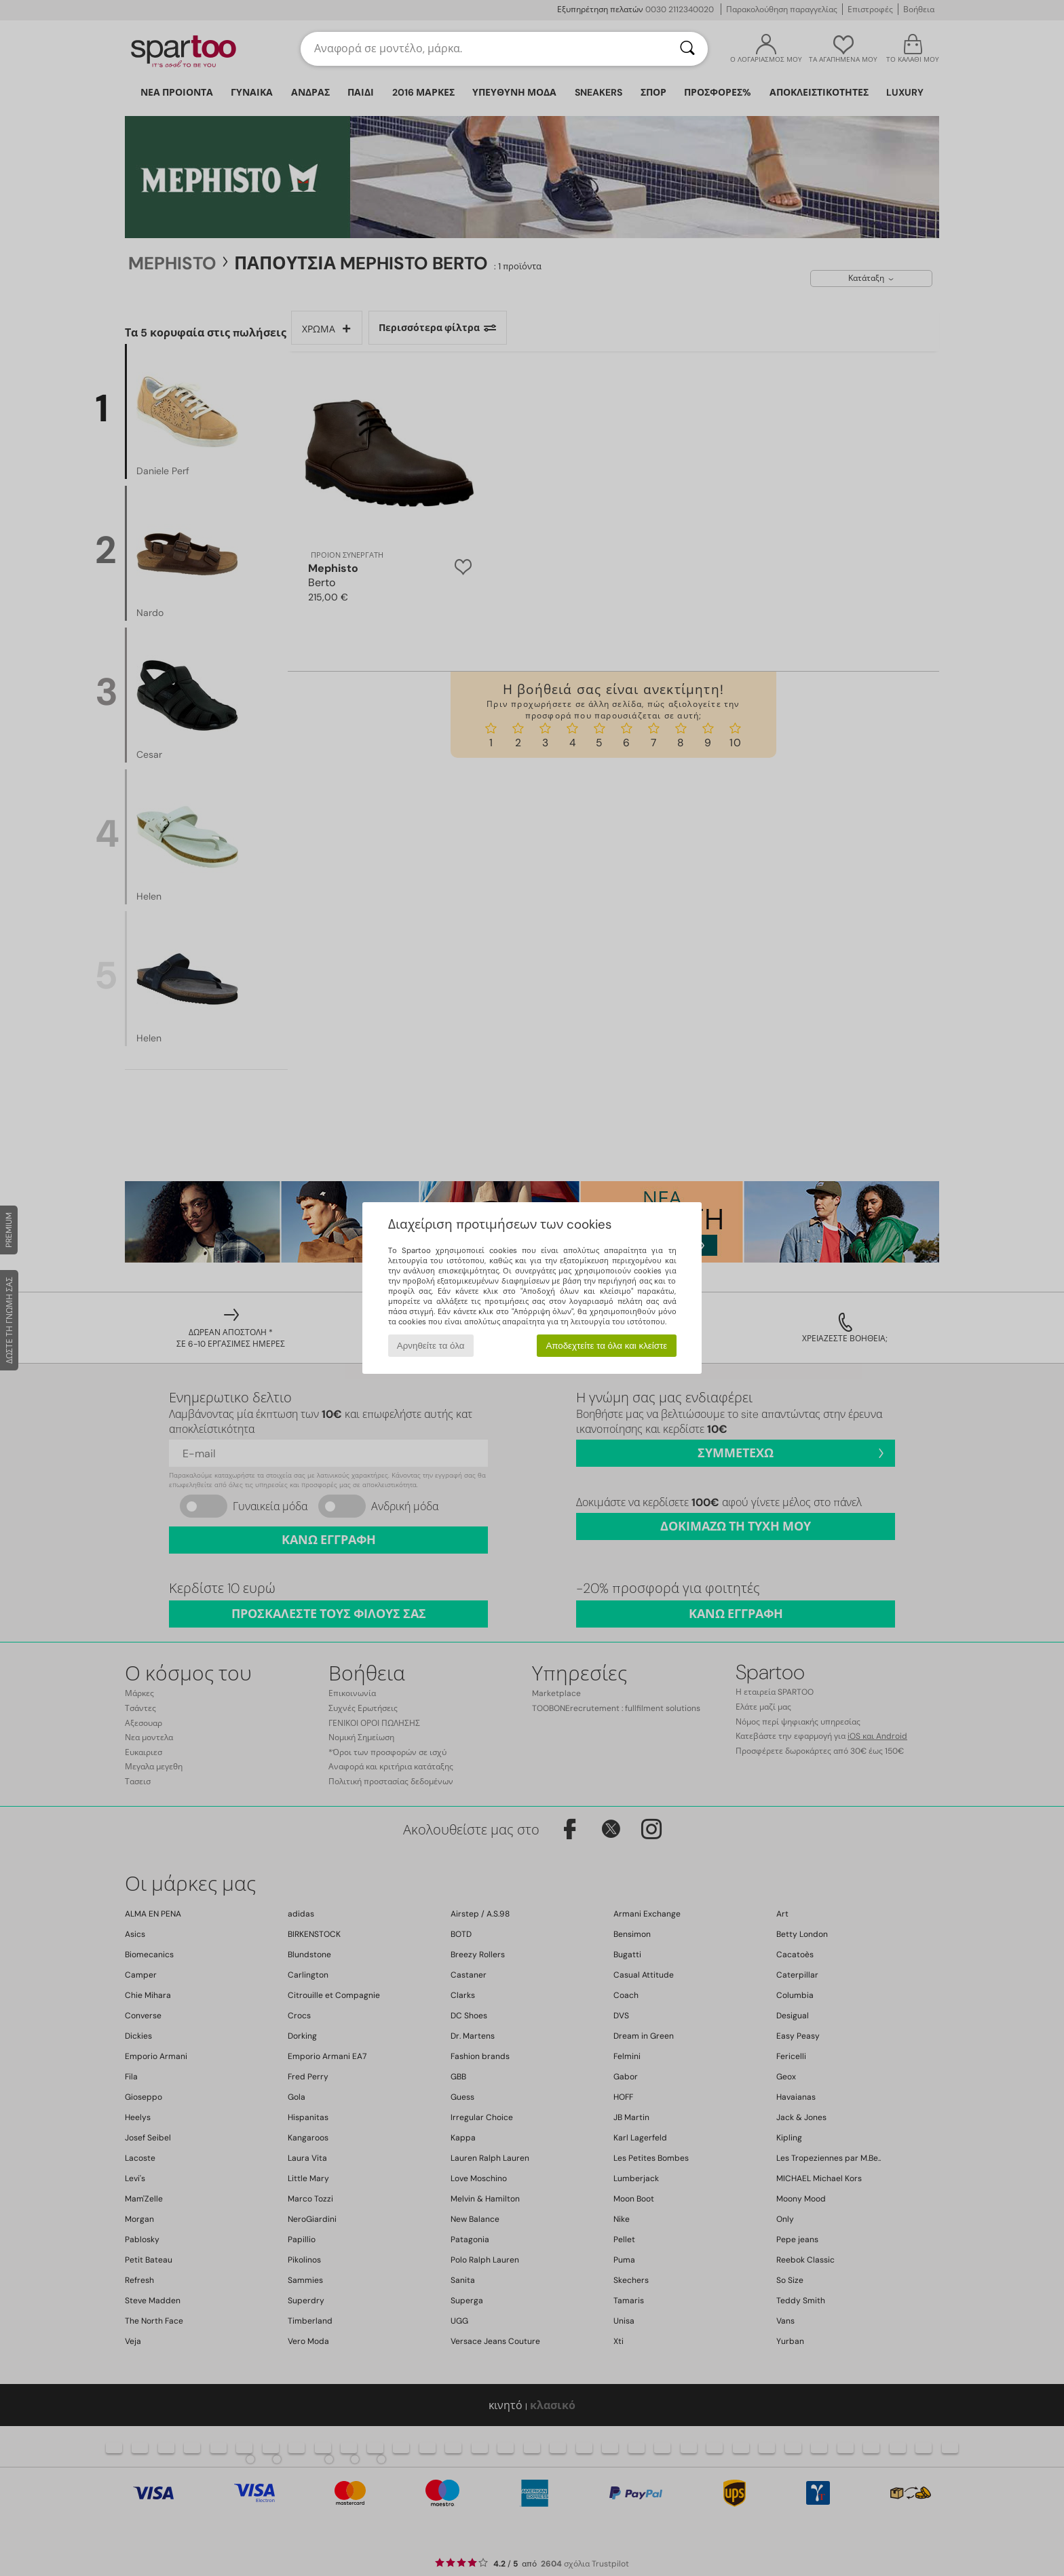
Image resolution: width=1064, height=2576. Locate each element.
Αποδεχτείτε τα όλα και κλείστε (606, 1346)
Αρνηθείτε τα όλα (431, 1346)
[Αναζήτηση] (687, 49)
